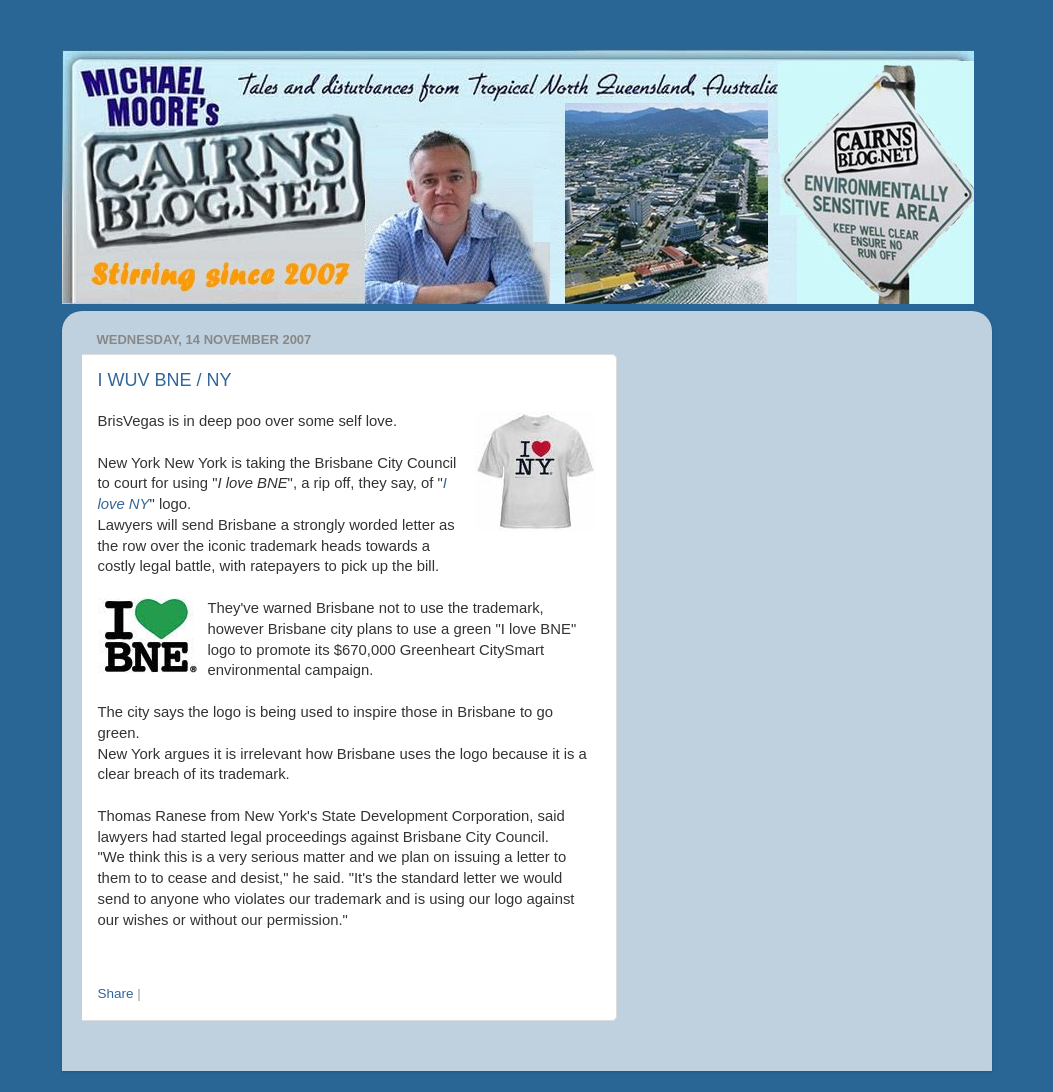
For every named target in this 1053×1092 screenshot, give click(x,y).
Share (116, 993)
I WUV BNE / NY (165, 380)
